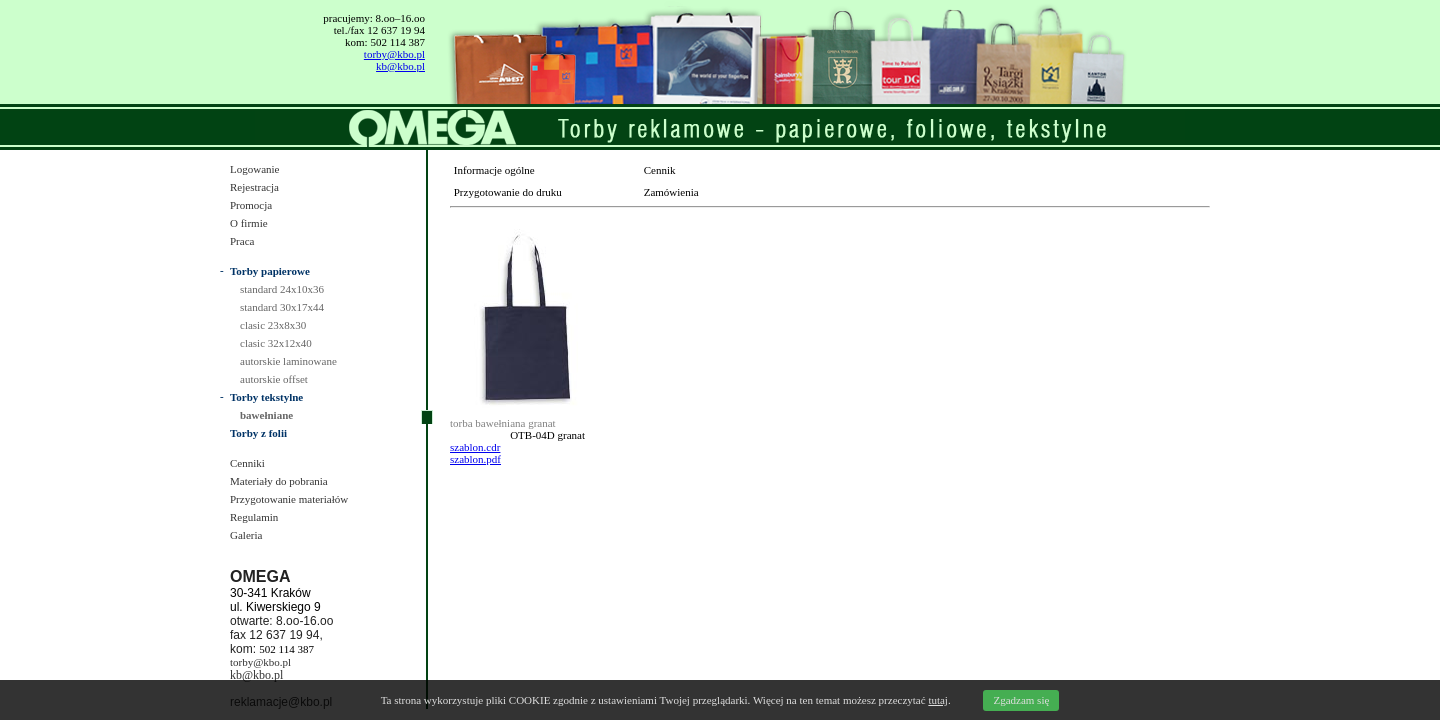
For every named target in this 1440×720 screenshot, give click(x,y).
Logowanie (254, 169)
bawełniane (266, 415)
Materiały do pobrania (279, 481)
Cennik (660, 170)
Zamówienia (671, 192)
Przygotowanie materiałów (289, 499)
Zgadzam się (1021, 700)
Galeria (246, 535)
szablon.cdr (475, 447)
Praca (242, 241)
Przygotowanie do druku (508, 192)
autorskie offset (274, 379)
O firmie (249, 223)
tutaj (938, 700)
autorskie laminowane (288, 361)
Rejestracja (254, 187)
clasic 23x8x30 (273, 325)
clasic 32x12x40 (276, 343)
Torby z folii (258, 433)
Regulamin (254, 517)
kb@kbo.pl (400, 66)
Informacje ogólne (494, 170)
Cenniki (247, 463)
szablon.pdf (475, 459)
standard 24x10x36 (282, 289)
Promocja (251, 205)
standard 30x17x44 (282, 307)
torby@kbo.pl (394, 54)
